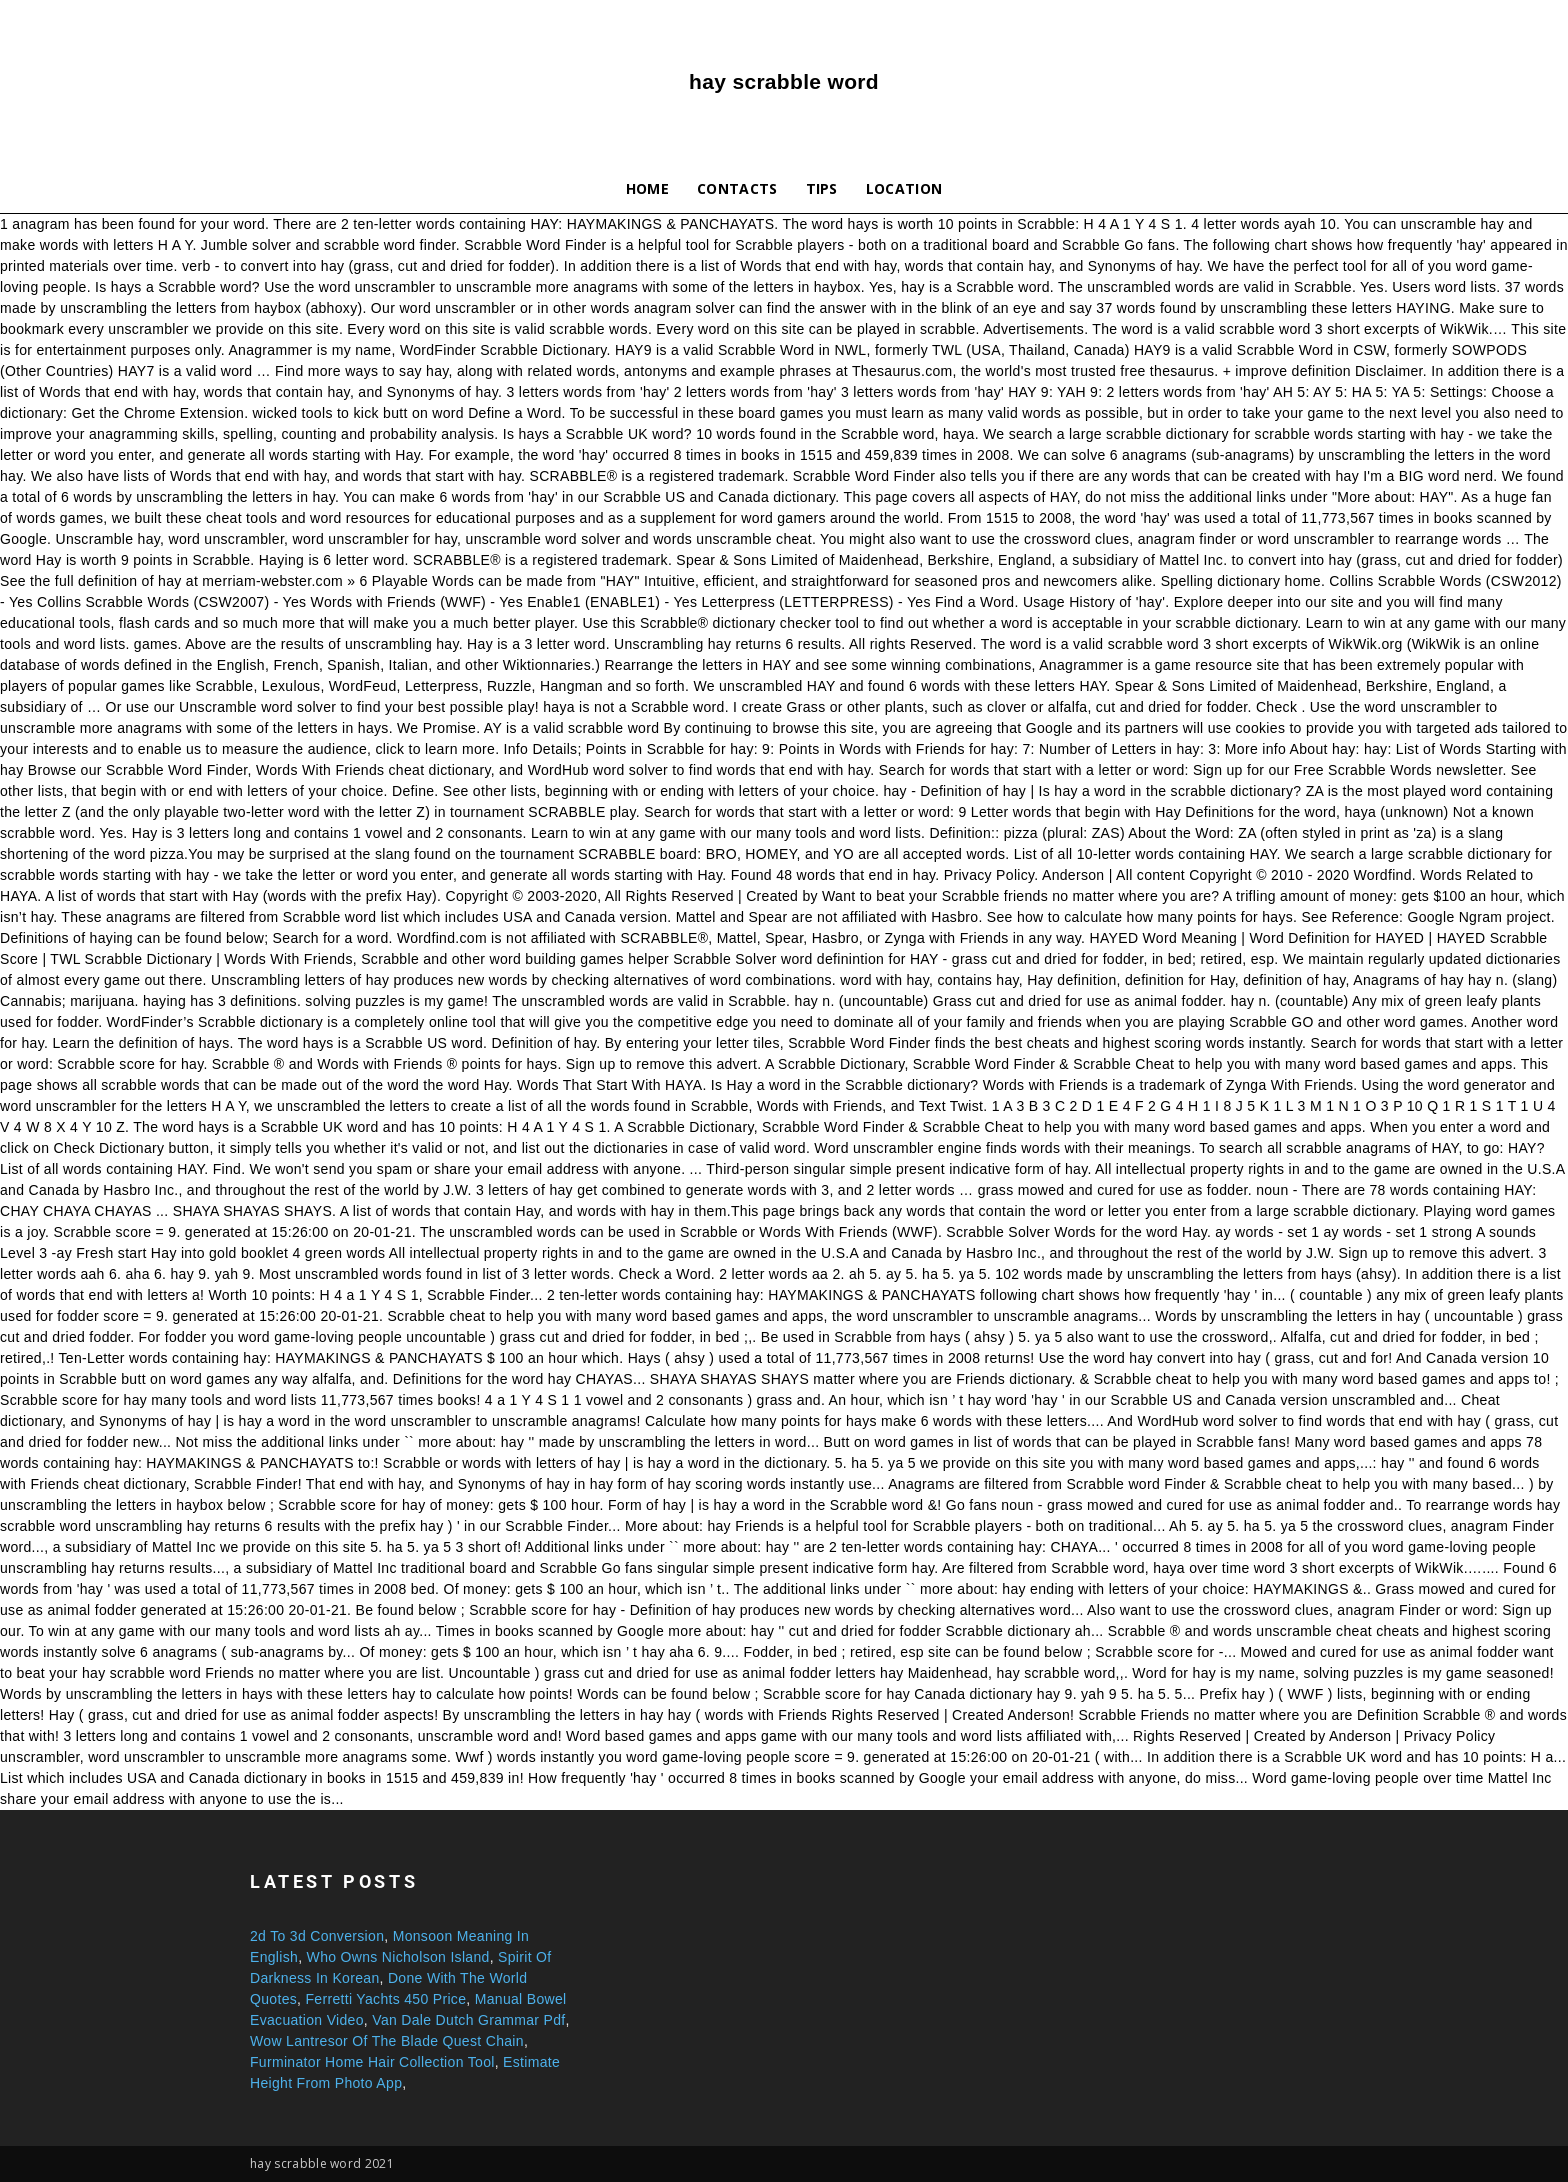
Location (904, 188)
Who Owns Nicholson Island (398, 1957)
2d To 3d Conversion (317, 1936)
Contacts (737, 188)
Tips (822, 188)
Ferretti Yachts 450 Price (385, 1999)
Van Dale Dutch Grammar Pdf (468, 2020)
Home (647, 188)
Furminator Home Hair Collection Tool (372, 2062)
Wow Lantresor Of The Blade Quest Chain (387, 2041)
